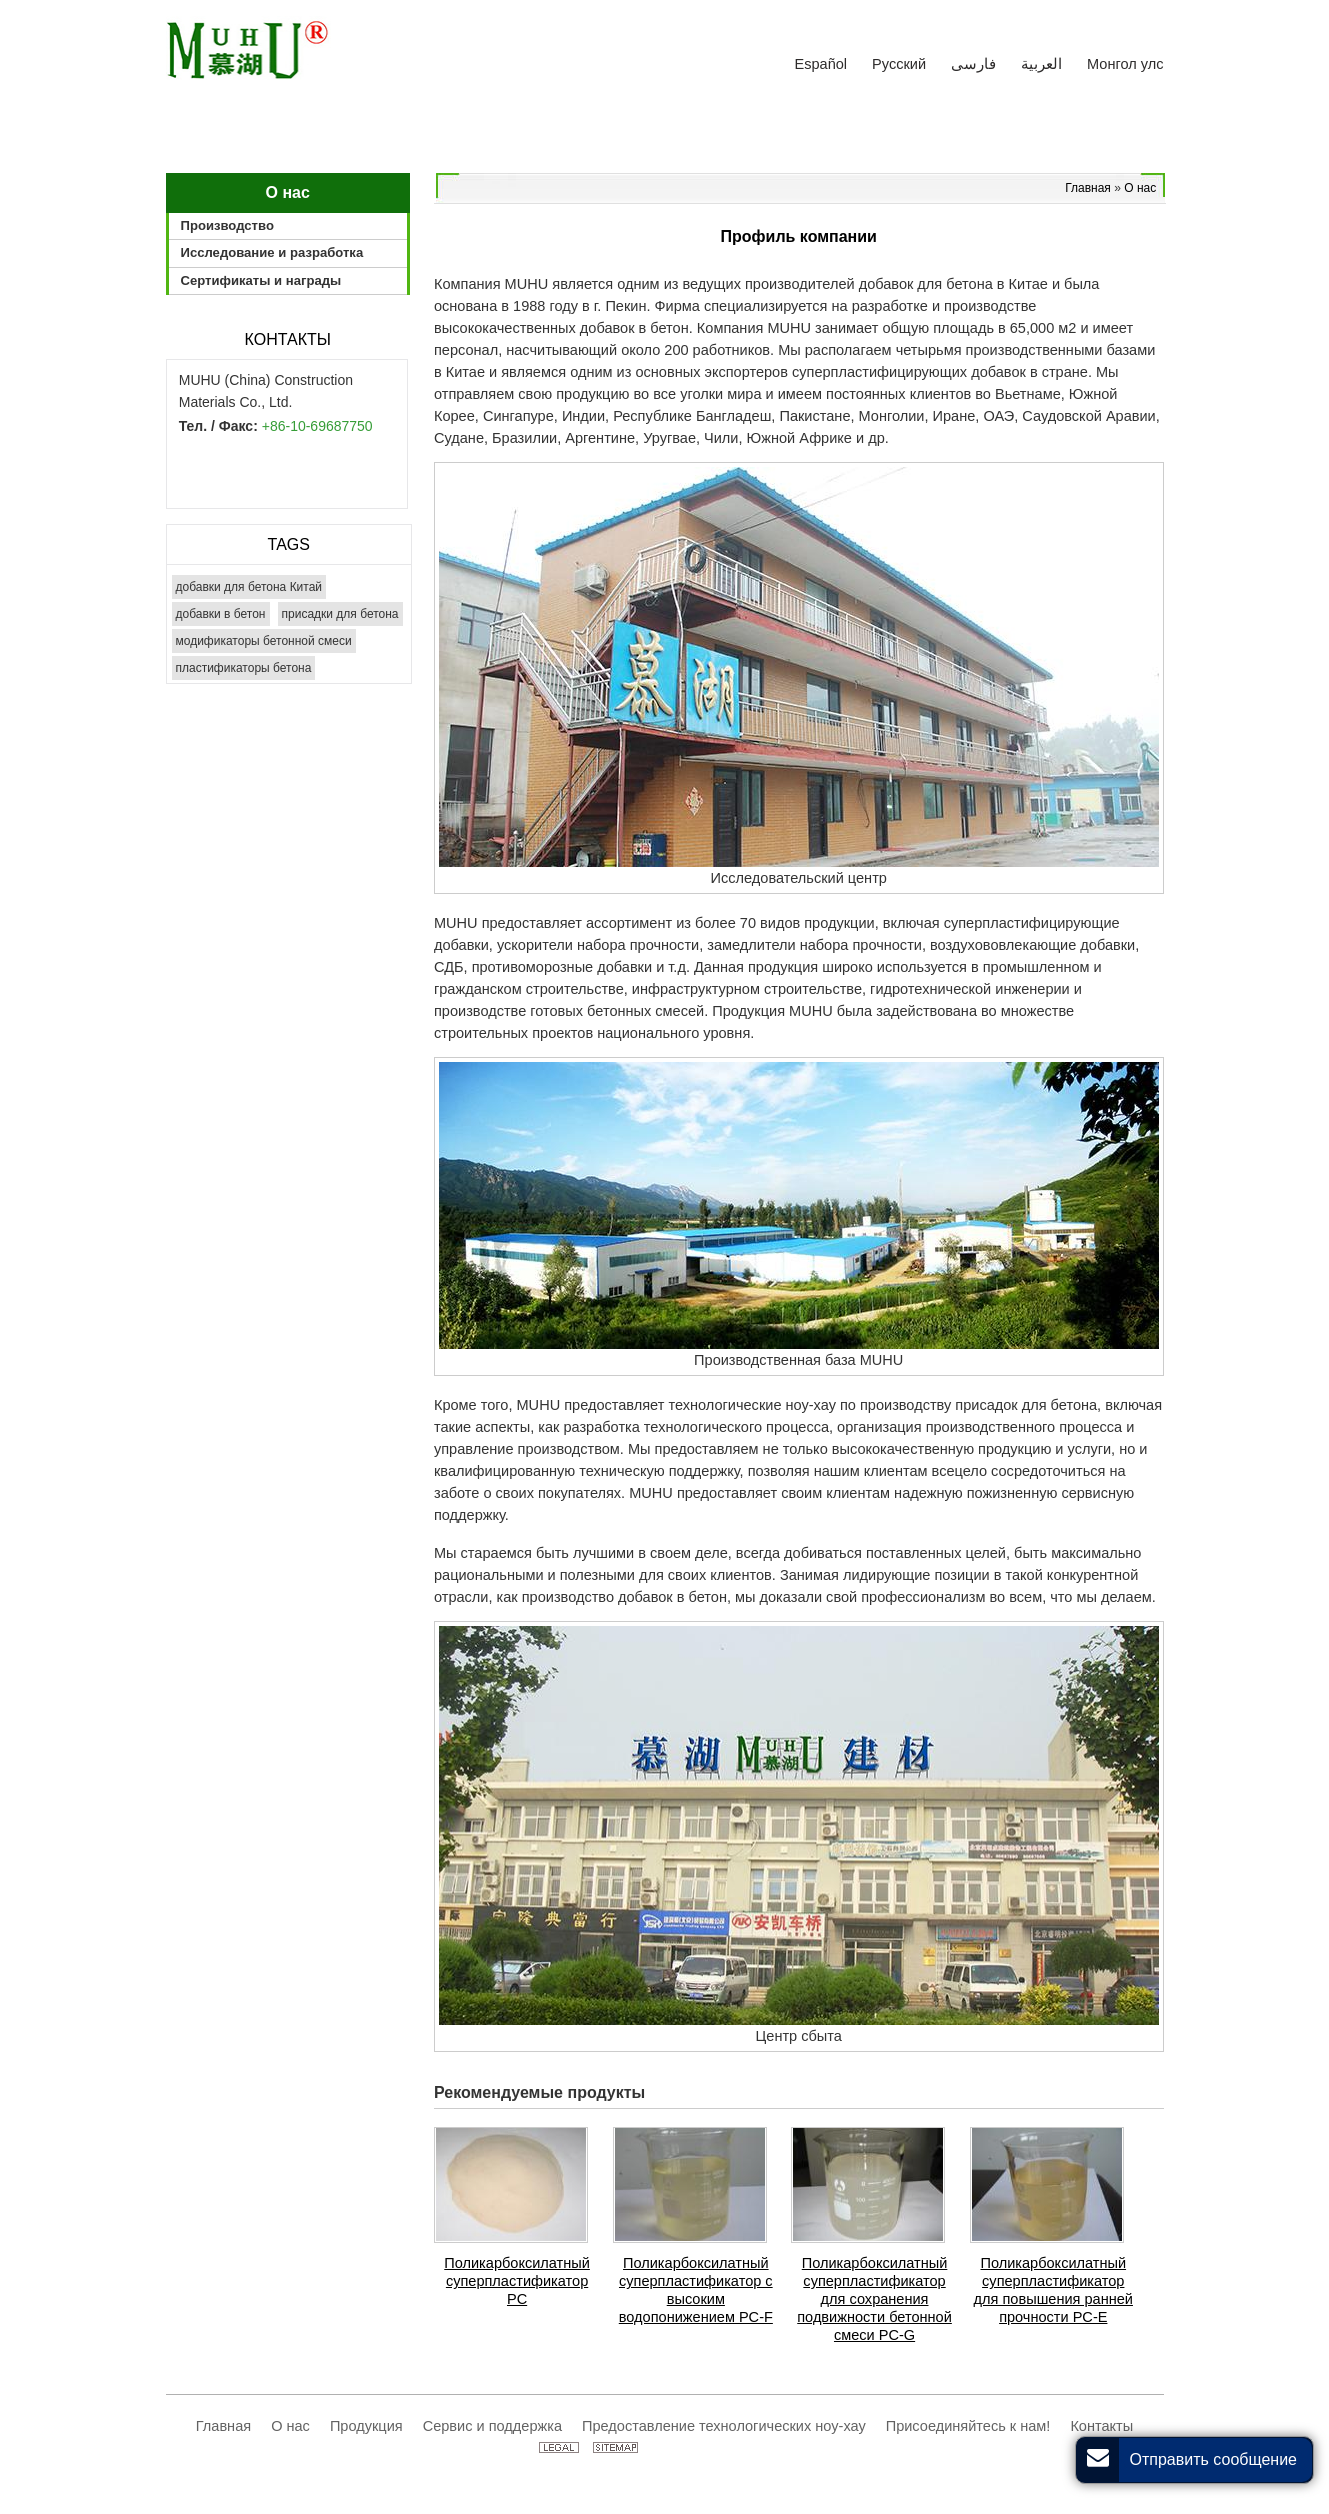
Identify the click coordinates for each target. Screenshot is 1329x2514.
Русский (899, 64)
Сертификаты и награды (261, 280)
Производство (227, 225)
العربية (1041, 64)
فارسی (973, 64)
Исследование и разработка (272, 252)
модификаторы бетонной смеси (264, 641)
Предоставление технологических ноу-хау (724, 2426)
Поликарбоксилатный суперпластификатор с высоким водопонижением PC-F (696, 2290)
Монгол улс (1125, 64)
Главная (1089, 188)
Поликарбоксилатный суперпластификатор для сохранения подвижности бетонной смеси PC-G (874, 2299)
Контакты (288, 339)
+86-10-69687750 (317, 426)
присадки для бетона (340, 614)
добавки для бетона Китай (249, 587)
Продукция (366, 2426)
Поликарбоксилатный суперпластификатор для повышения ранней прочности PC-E (1053, 2290)
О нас (1140, 188)
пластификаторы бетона (244, 668)
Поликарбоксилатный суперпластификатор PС (517, 2281)
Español (821, 64)
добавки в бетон (221, 614)
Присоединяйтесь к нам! (968, 2426)
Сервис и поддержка (492, 2426)
